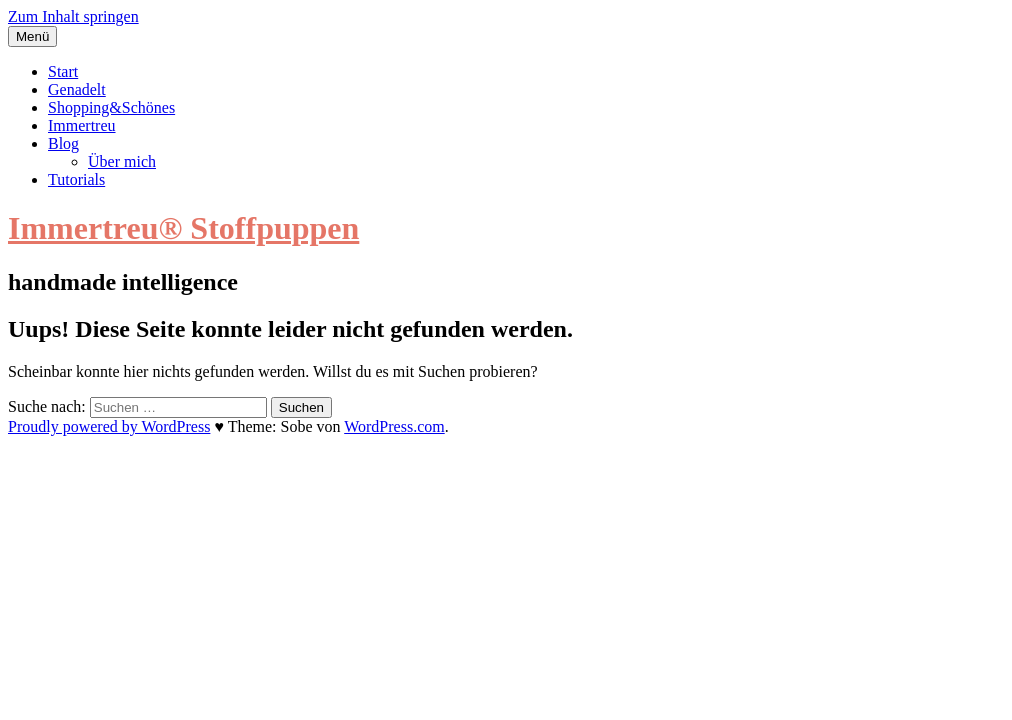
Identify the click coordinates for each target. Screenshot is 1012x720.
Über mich (122, 161)
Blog (63, 143)
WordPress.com (394, 426)
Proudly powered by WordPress (109, 426)
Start (63, 71)
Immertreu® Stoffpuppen (183, 228)
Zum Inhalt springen (73, 16)
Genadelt (77, 89)
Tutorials (76, 179)
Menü (32, 36)
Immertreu (82, 125)
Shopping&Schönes (111, 107)
